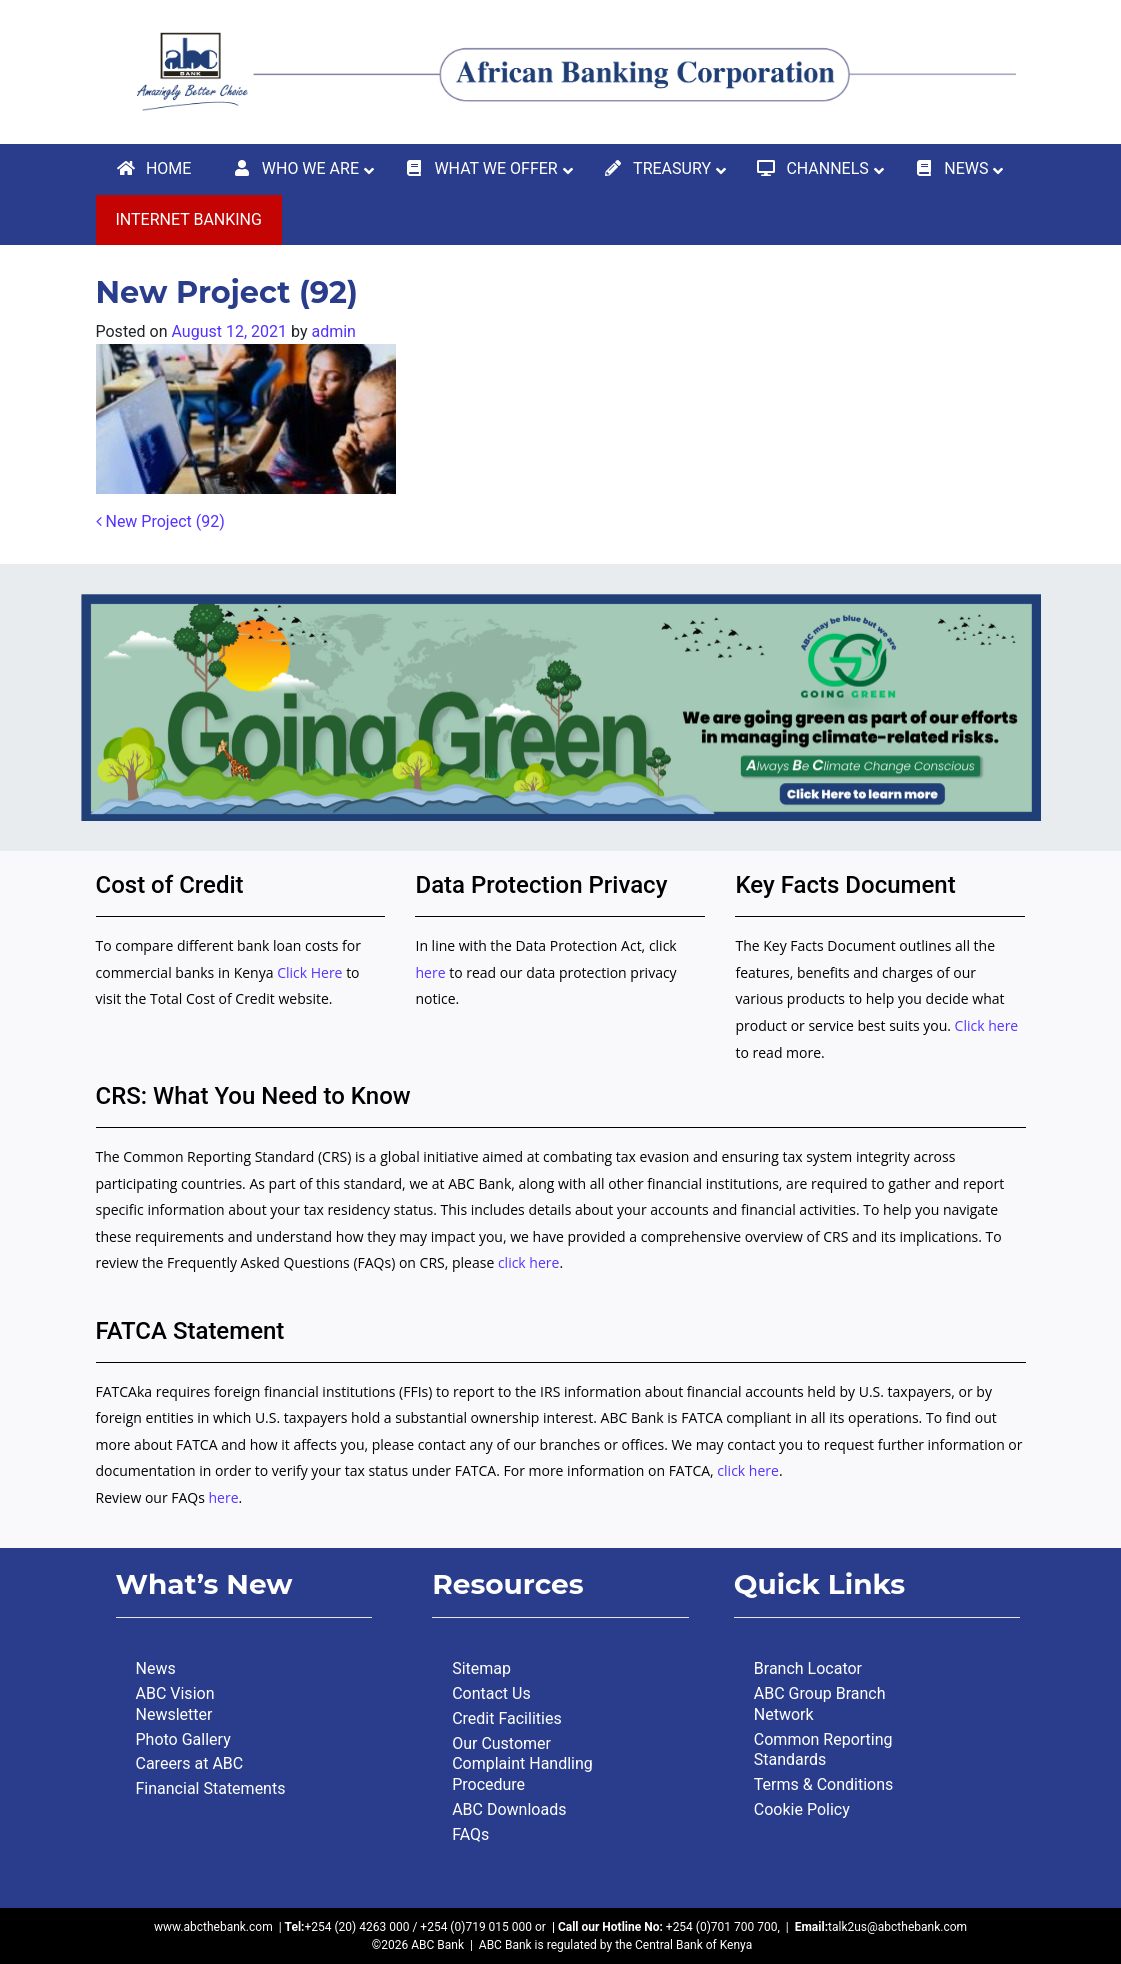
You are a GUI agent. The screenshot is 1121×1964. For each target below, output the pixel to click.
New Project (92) (160, 521)
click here (529, 1262)
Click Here (311, 972)
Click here (987, 1025)
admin (333, 331)
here (430, 972)
